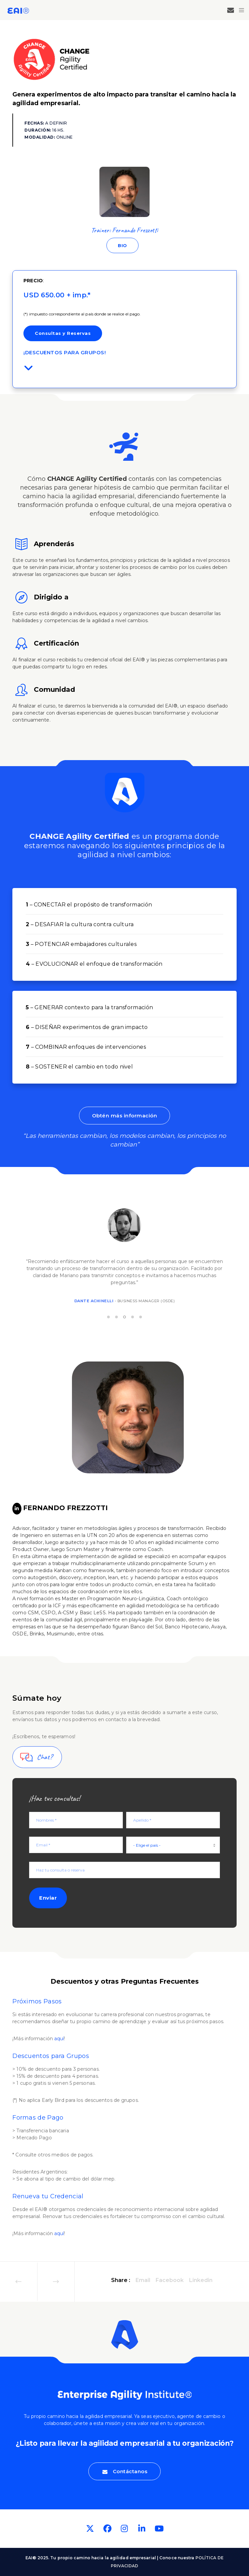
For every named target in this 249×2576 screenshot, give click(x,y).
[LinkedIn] (16, 1509)
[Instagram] (124, 2529)
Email (143, 2280)
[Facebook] (107, 2529)
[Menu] (239, 10)
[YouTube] (159, 2529)
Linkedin (201, 2280)
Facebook (170, 2280)
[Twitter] (90, 2529)
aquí (59, 2039)
